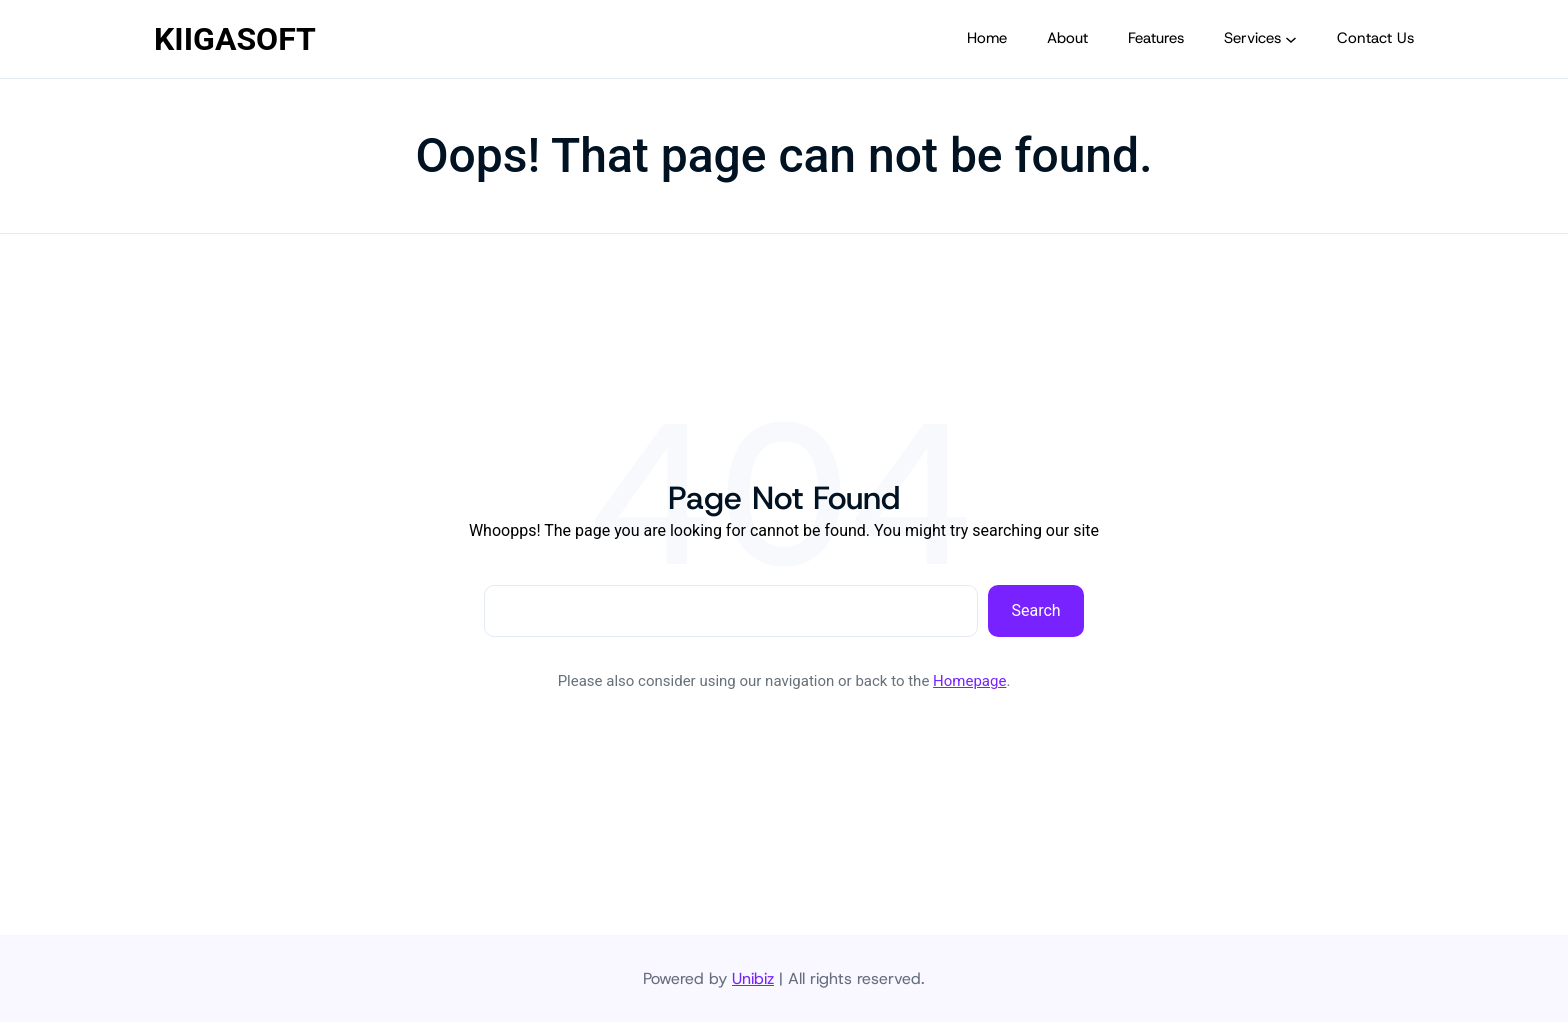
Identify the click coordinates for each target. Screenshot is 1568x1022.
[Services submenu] (1291, 39)
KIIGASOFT (235, 39)
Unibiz (753, 978)
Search (1036, 610)
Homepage (969, 681)
